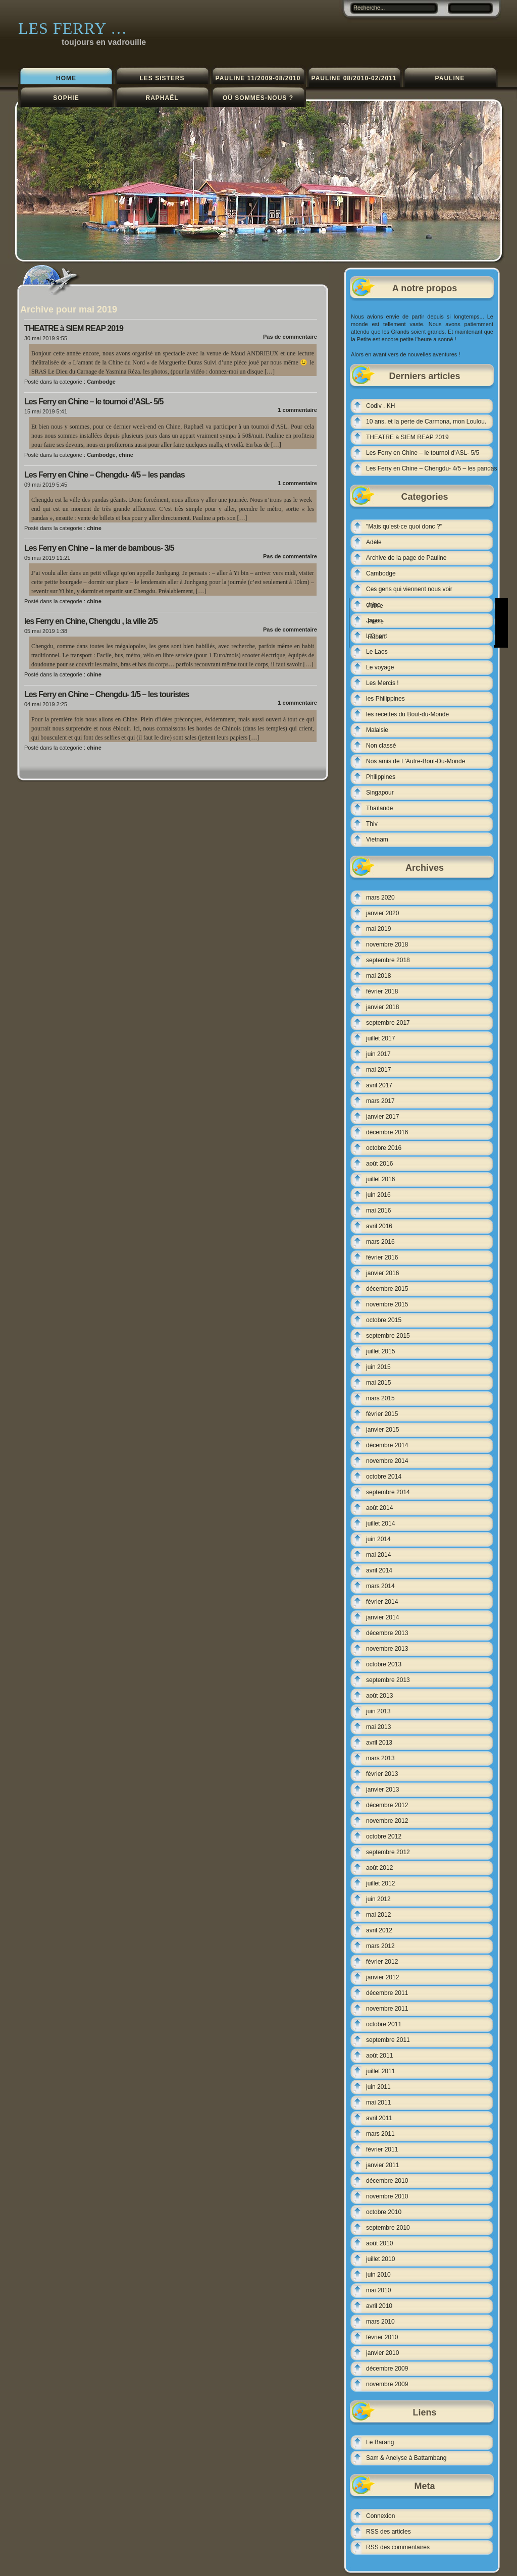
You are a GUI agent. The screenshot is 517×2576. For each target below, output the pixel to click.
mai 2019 (378, 928)
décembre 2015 (387, 1288)
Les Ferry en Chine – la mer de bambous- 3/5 (99, 548)
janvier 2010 (382, 2352)
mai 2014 (378, 1554)
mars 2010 (380, 2321)
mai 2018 (378, 975)
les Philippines (385, 698)
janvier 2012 (382, 1977)
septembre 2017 (388, 1022)
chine (126, 455)
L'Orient (376, 636)
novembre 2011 (387, 2008)
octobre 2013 (383, 1664)
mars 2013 (380, 1758)
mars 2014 (380, 1586)
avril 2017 (379, 1085)
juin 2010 (378, 2274)
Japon (374, 620)
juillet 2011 (380, 2071)
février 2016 (382, 1257)
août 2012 (379, 1867)
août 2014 (379, 1507)
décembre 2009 (387, 2368)
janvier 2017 (382, 1116)
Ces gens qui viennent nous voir (409, 589)
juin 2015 (378, 1367)
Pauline (450, 78)
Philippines (380, 776)
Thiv (372, 823)
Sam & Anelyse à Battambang (406, 2457)
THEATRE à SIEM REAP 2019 (73, 328)
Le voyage (380, 667)
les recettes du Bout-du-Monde (407, 714)
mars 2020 (380, 897)
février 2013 (382, 1773)
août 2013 (379, 1695)
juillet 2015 (380, 1351)
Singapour (380, 792)
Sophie (66, 97)
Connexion (380, 2515)
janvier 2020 (382, 913)
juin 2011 (378, 2086)
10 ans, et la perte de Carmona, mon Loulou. (426, 421)
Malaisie (377, 729)
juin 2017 (378, 1054)
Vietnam (377, 839)
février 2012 (382, 1961)
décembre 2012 (387, 1805)
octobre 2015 (383, 1320)
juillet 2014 (380, 1523)
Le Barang (380, 2442)
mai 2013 (378, 1726)
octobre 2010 (383, 2212)
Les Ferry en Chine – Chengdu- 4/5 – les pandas (104, 474)
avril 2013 (379, 1742)
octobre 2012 (383, 1836)
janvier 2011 (382, 2165)
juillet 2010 (380, 2259)
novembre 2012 (387, 1820)
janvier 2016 (382, 1273)
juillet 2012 (380, 1883)
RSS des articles (388, 2531)
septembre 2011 (388, 2039)
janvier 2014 (382, 1617)
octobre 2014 (383, 1476)
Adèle (374, 542)
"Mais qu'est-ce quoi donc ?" (404, 526)
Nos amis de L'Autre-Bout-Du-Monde (415, 761)
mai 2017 (378, 1069)
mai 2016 (378, 1210)
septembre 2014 (388, 1492)
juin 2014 (378, 1539)
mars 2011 (380, 2133)
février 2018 (382, 991)
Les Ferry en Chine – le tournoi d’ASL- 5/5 (93, 401)
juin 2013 (378, 1711)
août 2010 (379, 2243)
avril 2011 (379, 2118)
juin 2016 (378, 1194)
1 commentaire (297, 410)
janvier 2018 (382, 1007)
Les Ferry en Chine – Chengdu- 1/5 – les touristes (106, 694)
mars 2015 (380, 1398)
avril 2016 (379, 1226)
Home (66, 78)
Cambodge (101, 382)
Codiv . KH (380, 405)
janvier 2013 (382, 1789)
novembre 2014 (387, 1460)
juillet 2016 (380, 1179)
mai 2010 (378, 2290)
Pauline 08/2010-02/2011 (354, 78)
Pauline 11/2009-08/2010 (258, 78)
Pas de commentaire (290, 337)
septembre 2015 (388, 1335)
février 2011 (382, 2149)
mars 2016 (380, 1241)
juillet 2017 (380, 1038)
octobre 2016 (383, 1147)
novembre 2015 (387, 1304)
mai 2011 (378, 2102)
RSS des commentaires (398, 2547)
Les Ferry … (72, 28)
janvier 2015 (382, 1429)
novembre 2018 (387, 944)
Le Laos (377, 651)
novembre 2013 (387, 1648)
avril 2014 (379, 1570)
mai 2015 (378, 1382)
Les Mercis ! (382, 683)
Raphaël (161, 97)
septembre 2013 (388, 1680)
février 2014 (382, 1601)
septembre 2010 (388, 2227)
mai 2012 (378, 1914)
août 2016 (379, 1163)
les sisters (161, 78)
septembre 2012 (388, 1852)
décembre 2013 (387, 1633)
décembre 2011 (387, 1992)
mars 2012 (380, 1946)
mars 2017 (380, 1101)
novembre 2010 (387, 2196)
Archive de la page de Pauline (406, 557)
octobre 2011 (383, 2024)
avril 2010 (379, 2305)
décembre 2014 (387, 1445)
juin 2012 (378, 1899)
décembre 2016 (387, 1132)
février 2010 (382, 2337)
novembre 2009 (387, 2384)
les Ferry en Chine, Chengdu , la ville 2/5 (91, 621)
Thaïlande (379, 808)
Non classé (381, 745)
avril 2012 (379, 1930)
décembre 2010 (387, 2180)
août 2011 (379, 2055)
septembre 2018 (388, 960)
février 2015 (382, 1413)
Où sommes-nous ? (258, 97)
